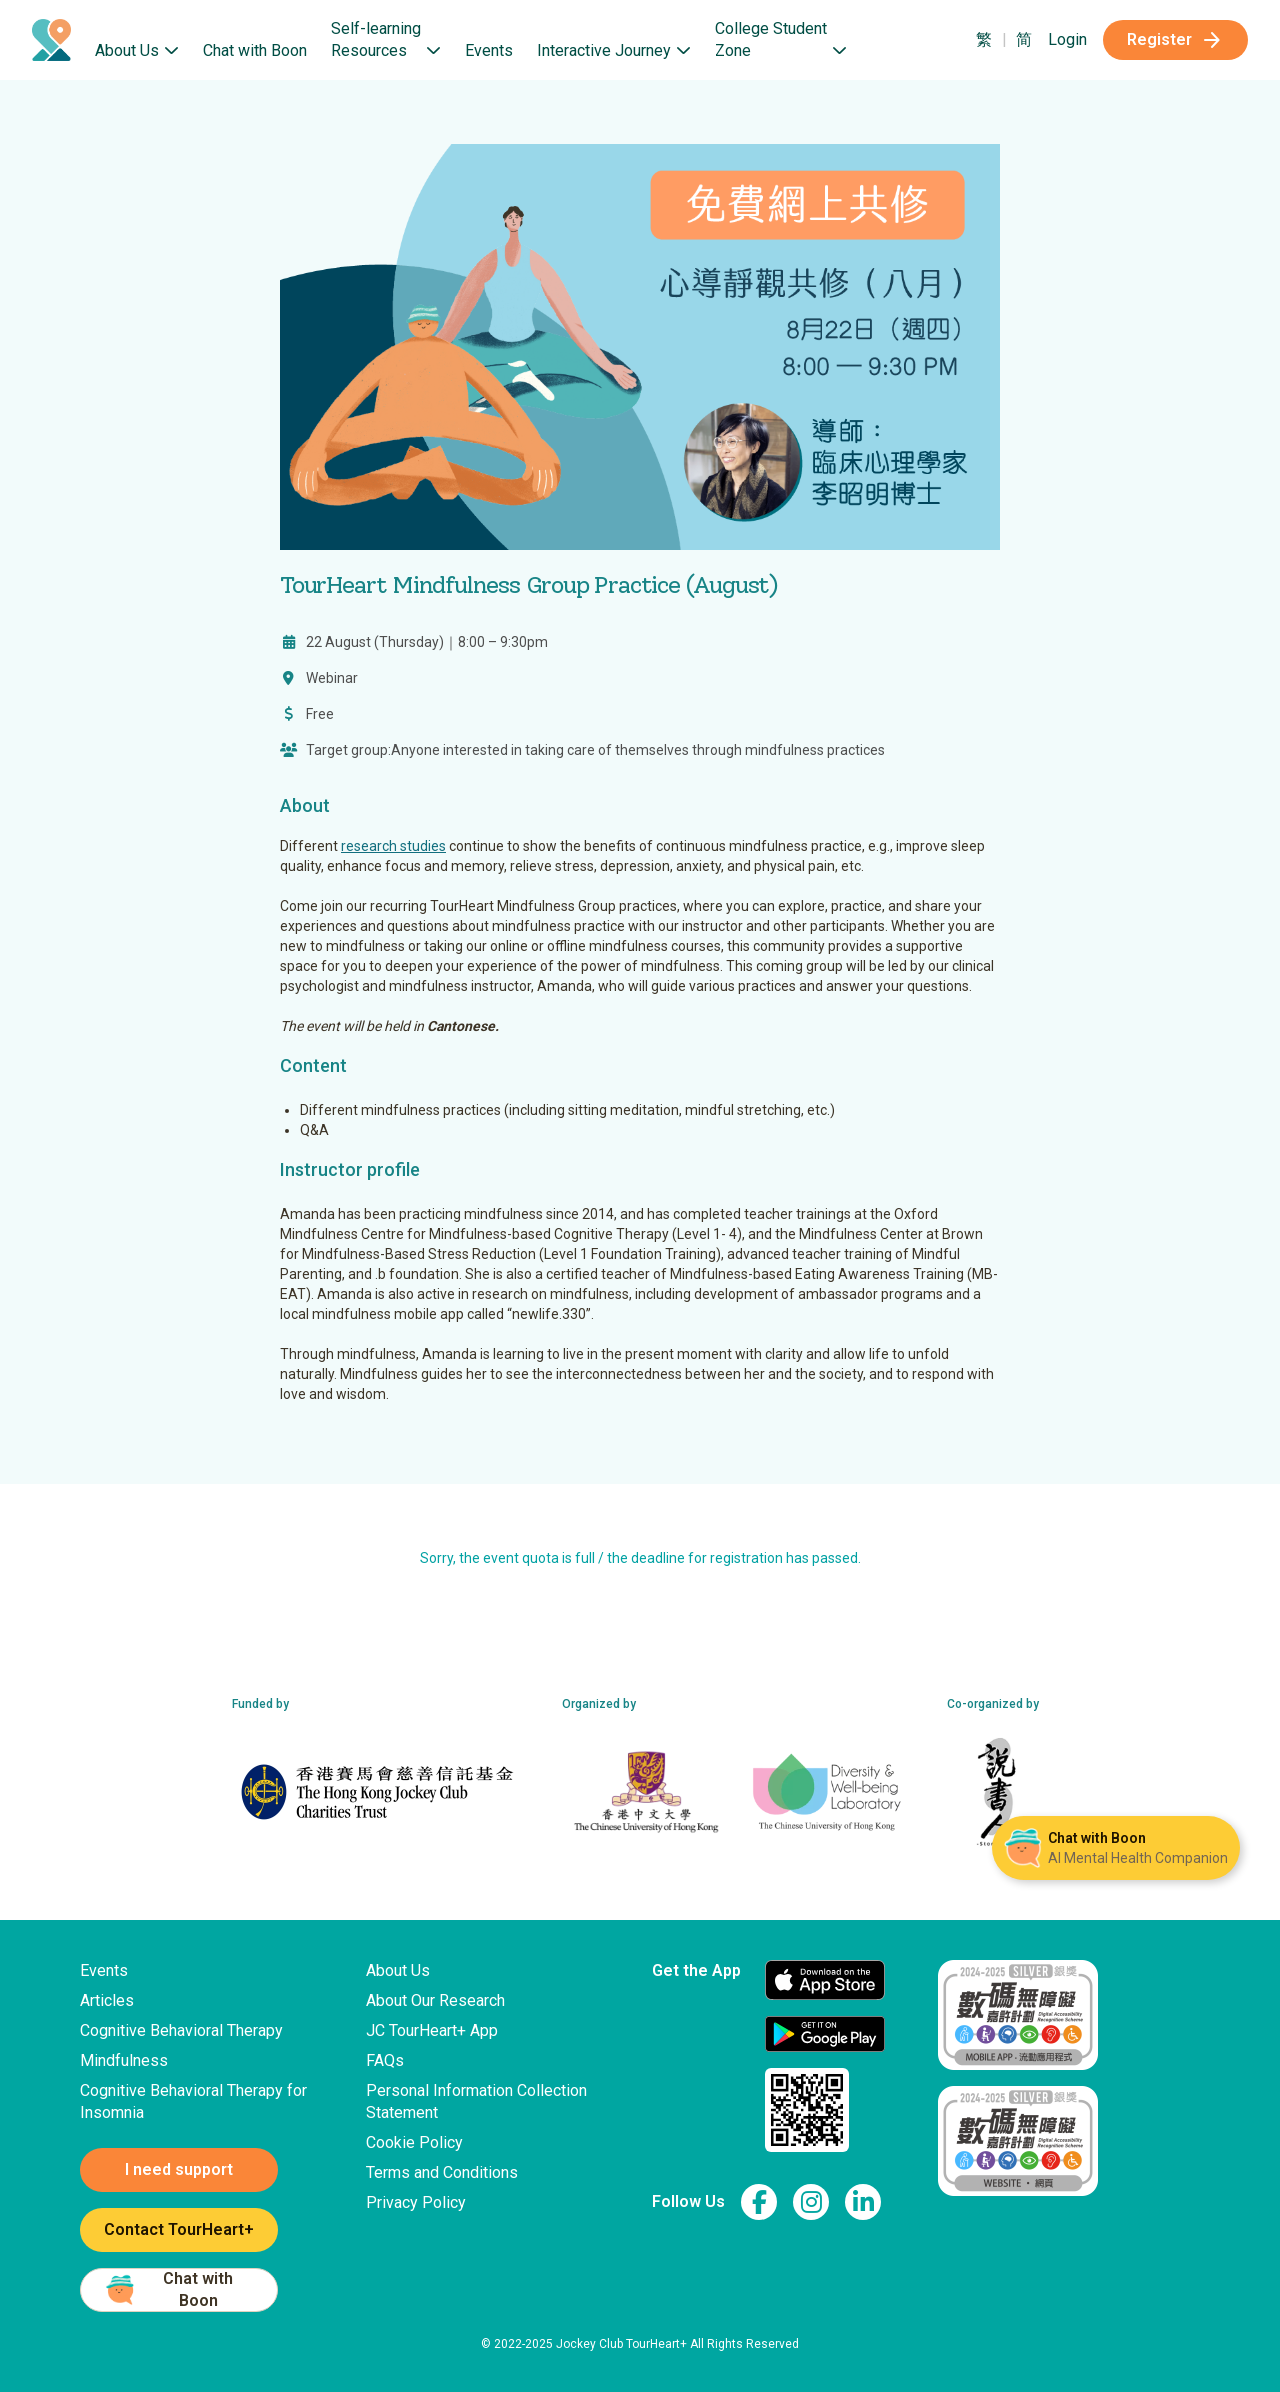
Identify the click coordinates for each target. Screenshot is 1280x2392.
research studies (393, 846)
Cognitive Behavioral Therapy (181, 2030)
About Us (398, 1970)
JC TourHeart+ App (432, 2030)
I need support (179, 2169)
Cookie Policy (414, 2142)
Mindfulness (124, 2060)
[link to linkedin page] (863, 2202)
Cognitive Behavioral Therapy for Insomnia (193, 2101)
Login (1067, 39)
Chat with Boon (255, 50)
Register (1175, 40)
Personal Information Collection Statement (476, 2101)
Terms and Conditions (442, 2172)
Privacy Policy (416, 2202)
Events (489, 50)
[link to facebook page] (759, 2202)
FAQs (385, 2060)
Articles (107, 2000)
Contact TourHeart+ (179, 2229)
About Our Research (435, 2000)
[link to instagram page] (811, 2202)
